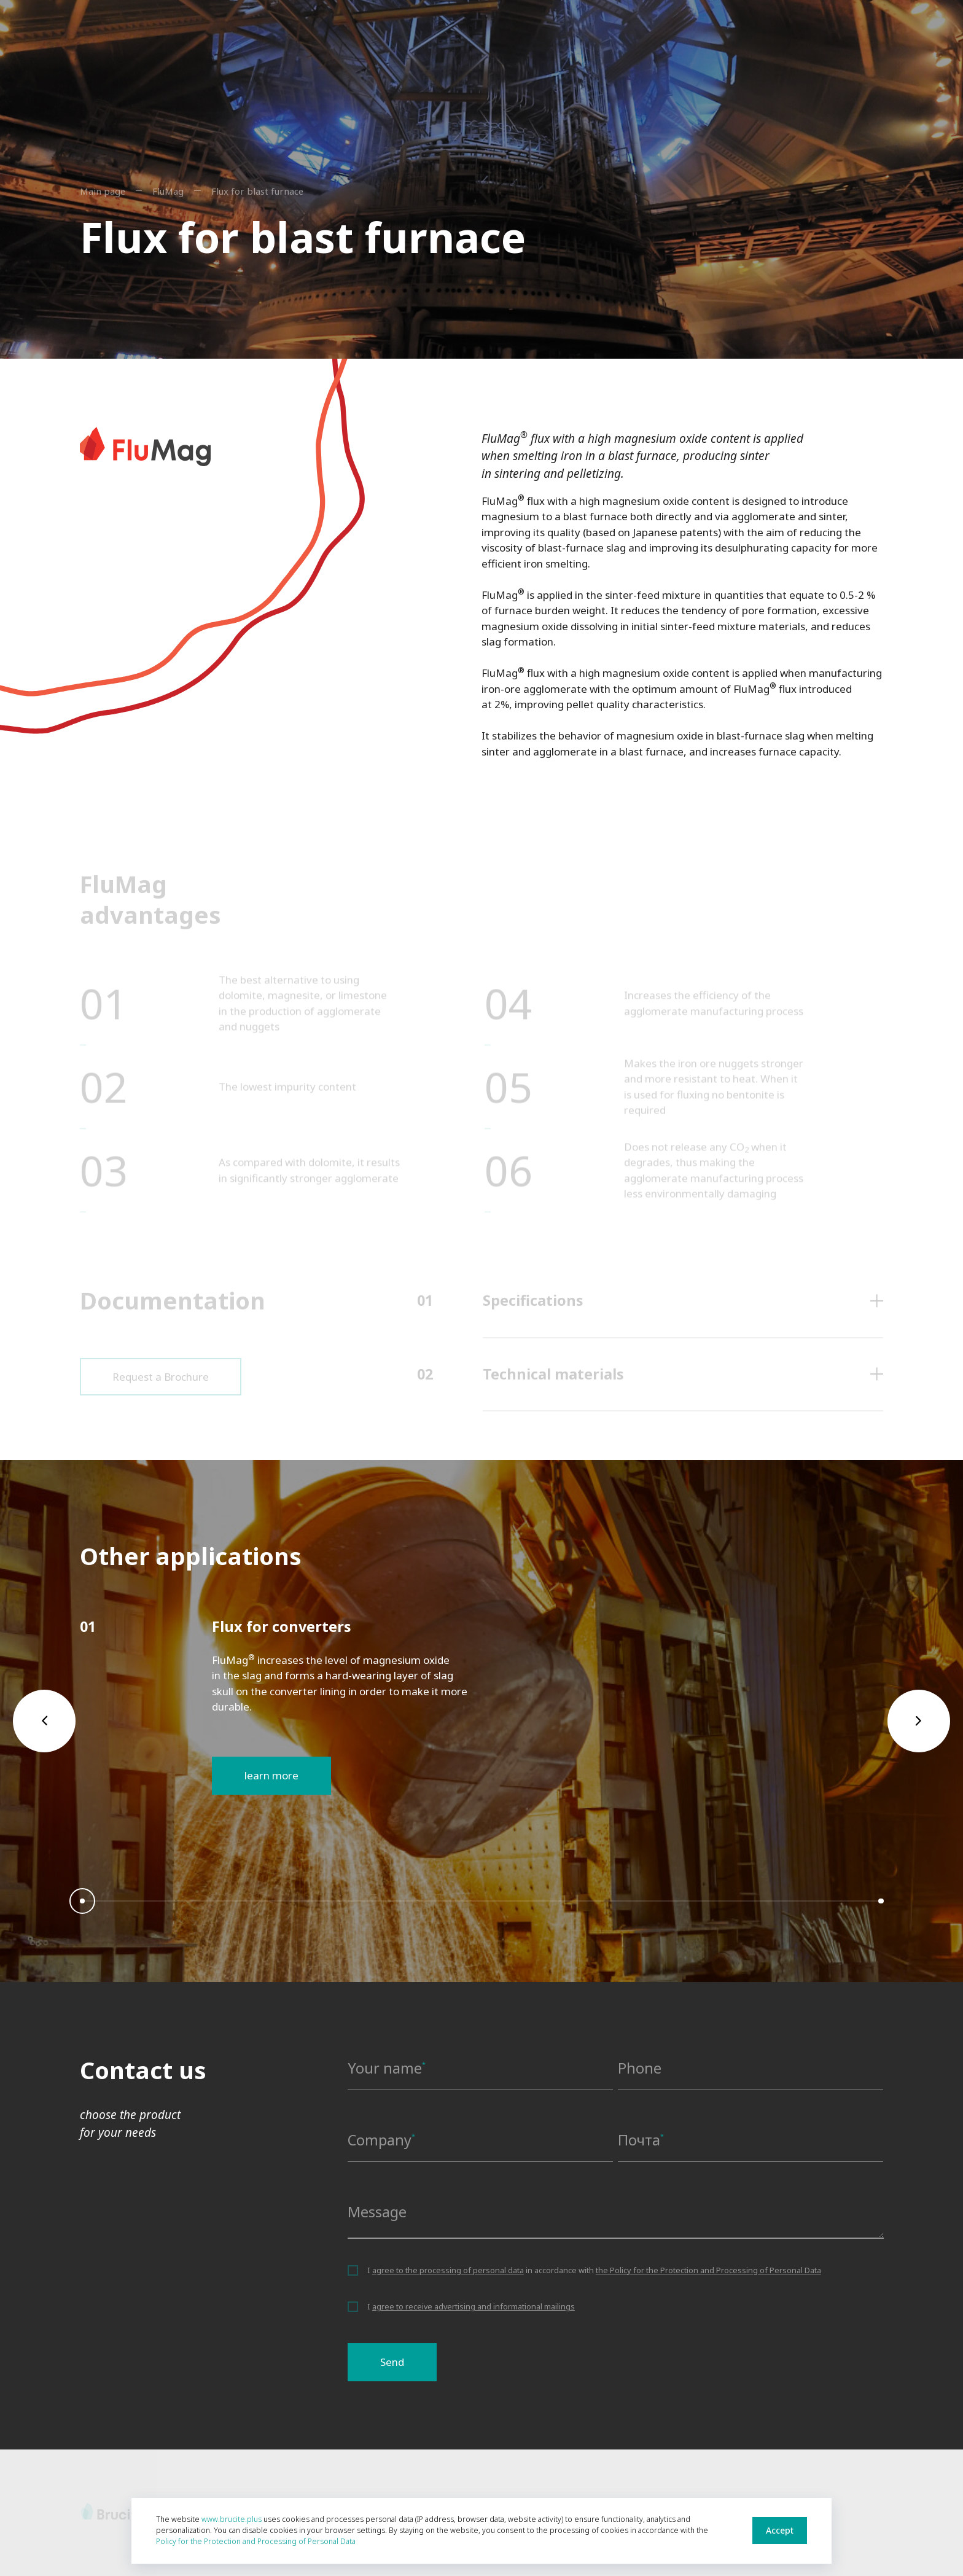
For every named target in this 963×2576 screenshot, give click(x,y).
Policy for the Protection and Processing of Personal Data (256, 2541)
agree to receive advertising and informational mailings (473, 2306)
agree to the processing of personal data (448, 2270)
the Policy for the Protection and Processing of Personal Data (708, 2270)
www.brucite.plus (231, 2519)
